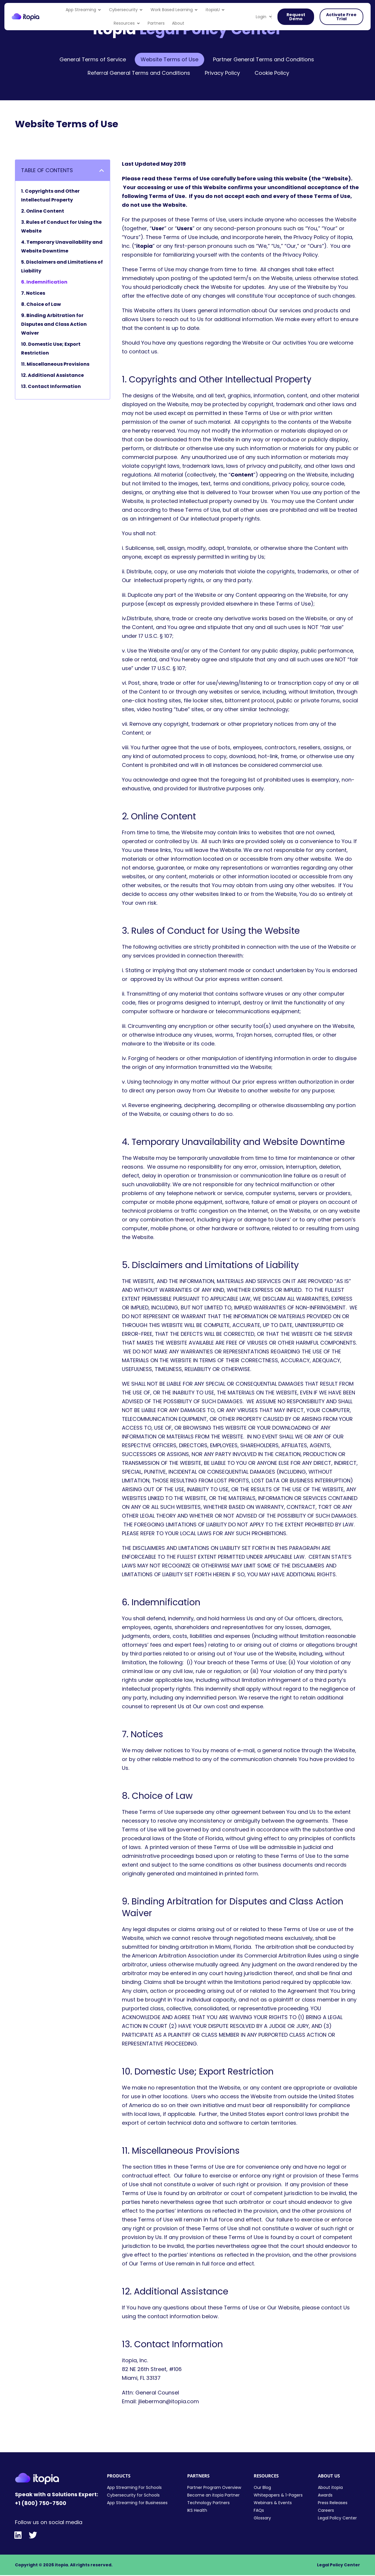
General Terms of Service (92, 59)
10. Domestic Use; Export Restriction (51, 348)
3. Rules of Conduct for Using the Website (61, 226)
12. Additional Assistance (52, 375)
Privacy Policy (222, 73)
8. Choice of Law (41, 304)
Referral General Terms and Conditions (139, 73)
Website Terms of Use (169, 59)
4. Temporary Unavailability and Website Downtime (62, 246)
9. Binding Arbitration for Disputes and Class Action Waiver (54, 324)
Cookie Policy (272, 73)
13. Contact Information (51, 386)
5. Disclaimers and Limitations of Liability (62, 266)
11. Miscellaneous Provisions (55, 364)
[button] (101, 170)
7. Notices (33, 293)
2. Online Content (42, 211)
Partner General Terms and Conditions (263, 59)
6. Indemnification (44, 282)
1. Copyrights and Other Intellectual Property (50, 195)
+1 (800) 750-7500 (40, 2503)
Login (264, 17)
